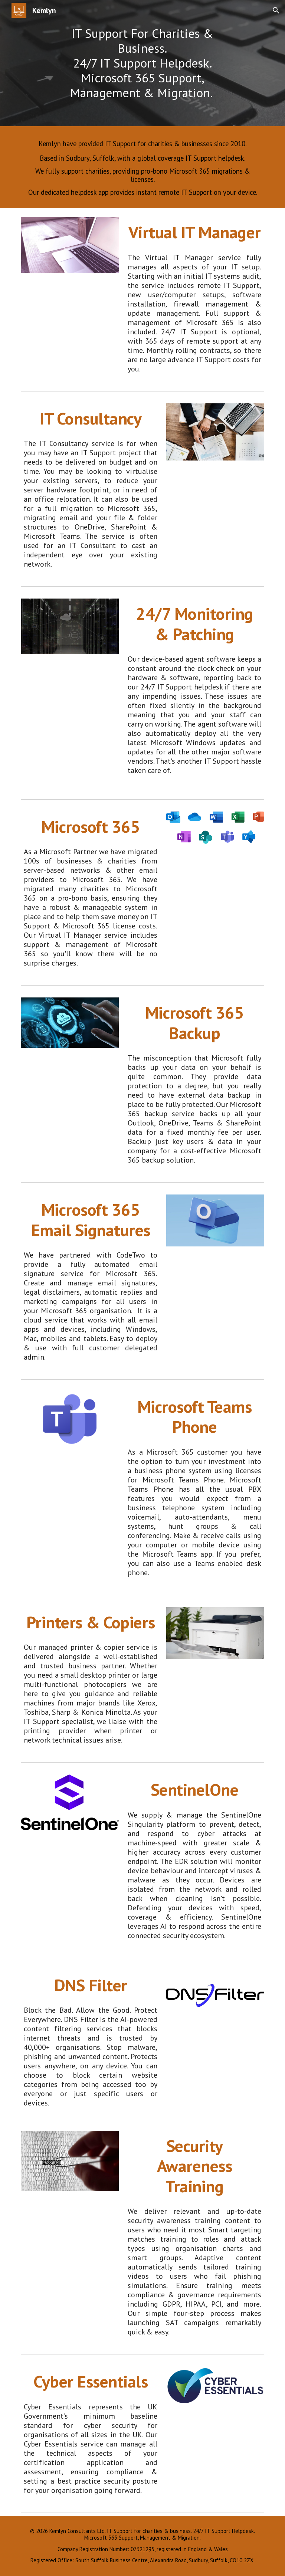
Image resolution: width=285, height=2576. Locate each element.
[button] (276, 10)
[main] (142, 63)
